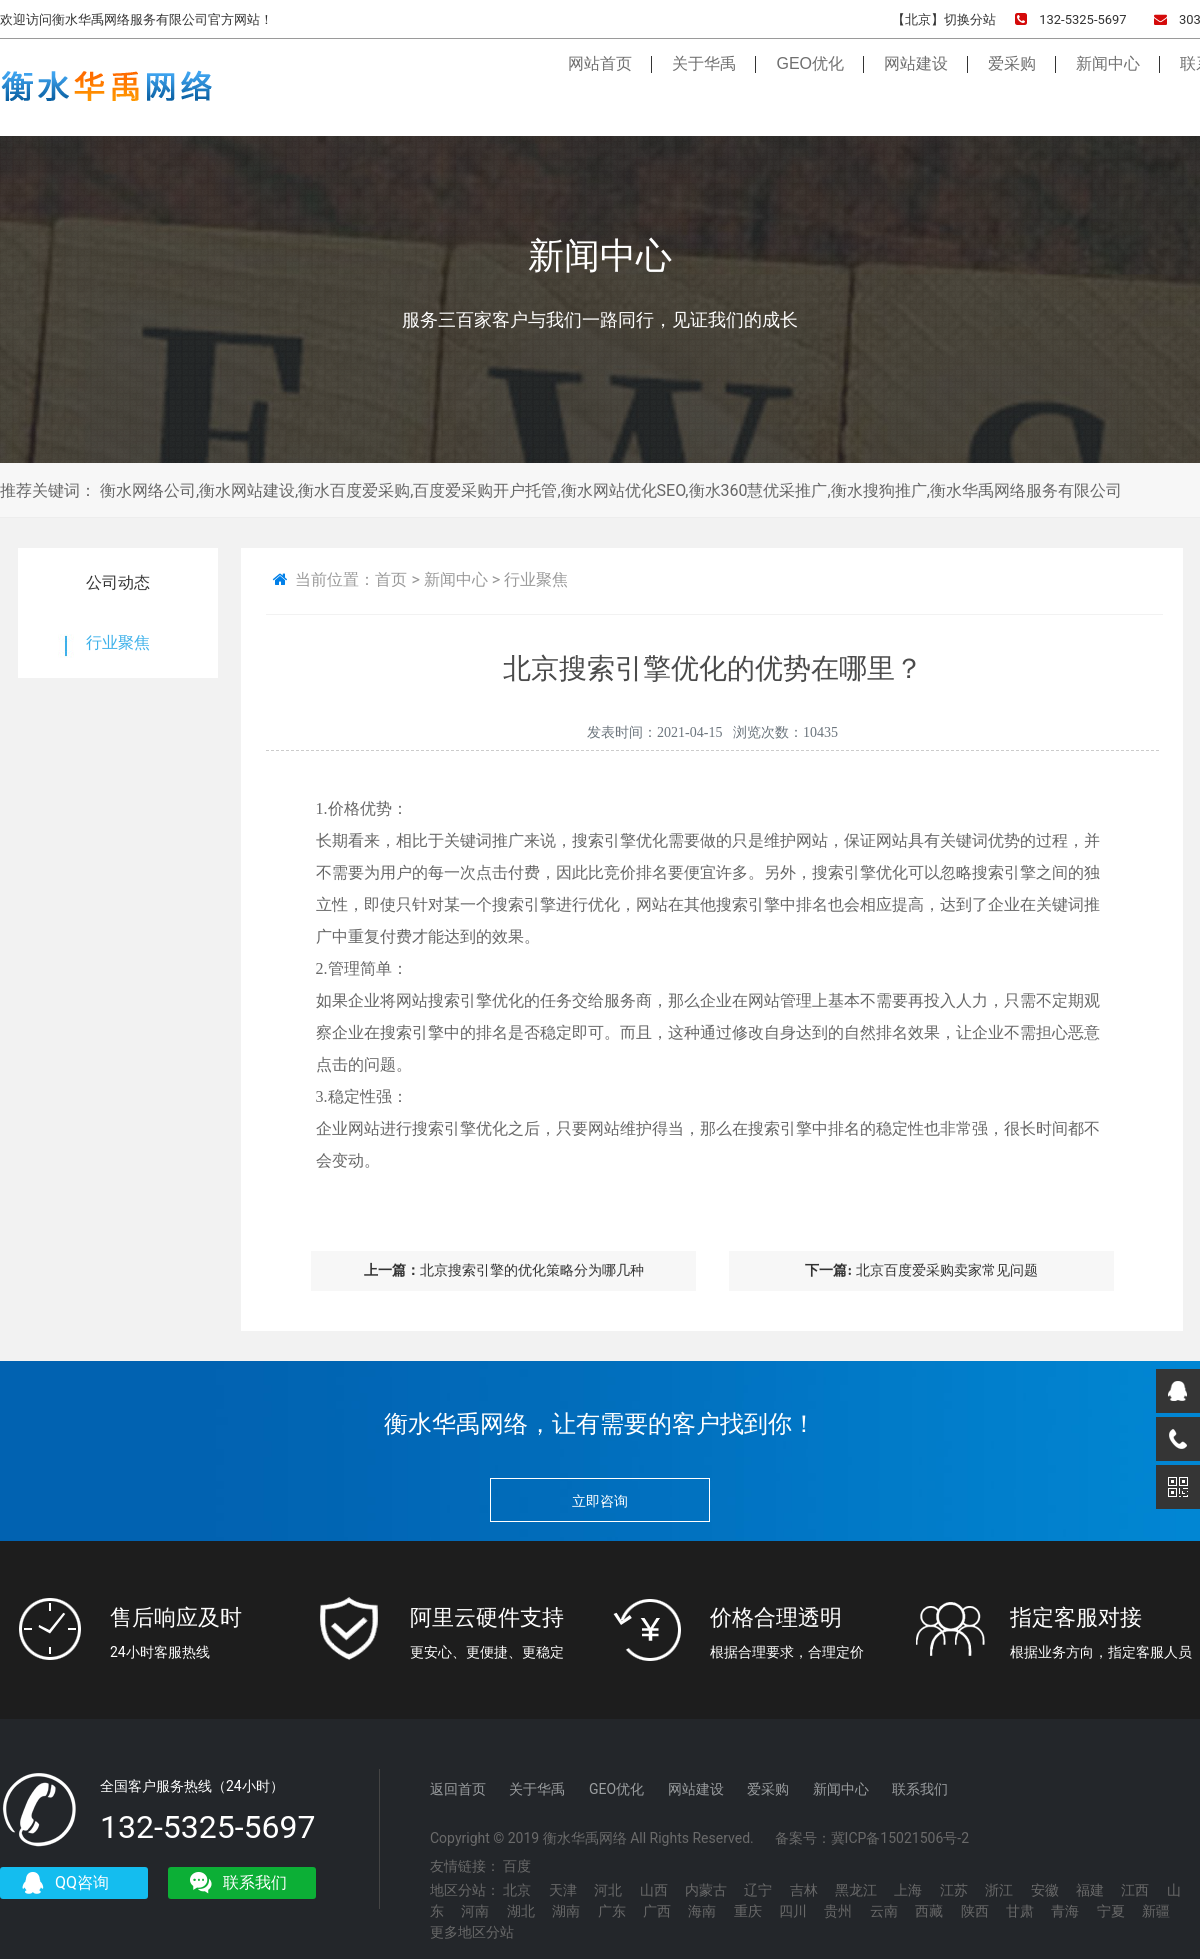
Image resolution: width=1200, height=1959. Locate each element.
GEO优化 (810, 81)
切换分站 (970, 19)
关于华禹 (704, 81)
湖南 (566, 1911)
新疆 (1156, 1911)
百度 (517, 1866)
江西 (1135, 1890)
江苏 (954, 1890)
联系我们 (920, 1789)
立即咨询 (600, 1501)
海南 (702, 1911)
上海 (908, 1890)
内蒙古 (706, 1890)
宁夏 (1111, 1911)
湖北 (521, 1911)
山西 (654, 1890)
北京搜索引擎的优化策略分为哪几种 (504, 1270)
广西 (657, 1911)
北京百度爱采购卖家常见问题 (921, 1270)
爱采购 (1012, 81)
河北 (608, 1890)
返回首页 (458, 1789)
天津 (563, 1890)
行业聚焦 (118, 642)
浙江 (999, 1890)
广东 (612, 1911)
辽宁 (758, 1890)
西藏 (929, 1911)
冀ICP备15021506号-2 (900, 1838)
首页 (391, 579)
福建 (1090, 1890)
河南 (475, 1911)
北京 (517, 1890)
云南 (884, 1911)
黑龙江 (856, 1890)
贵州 (838, 1911)
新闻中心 (1108, 81)
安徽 (1045, 1890)
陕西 (975, 1911)
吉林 (804, 1890)
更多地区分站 (472, 1932)
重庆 (748, 1911)
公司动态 (118, 582)
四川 (793, 1911)
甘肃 (1020, 1911)
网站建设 (916, 81)
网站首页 (600, 81)
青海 (1065, 1911)
